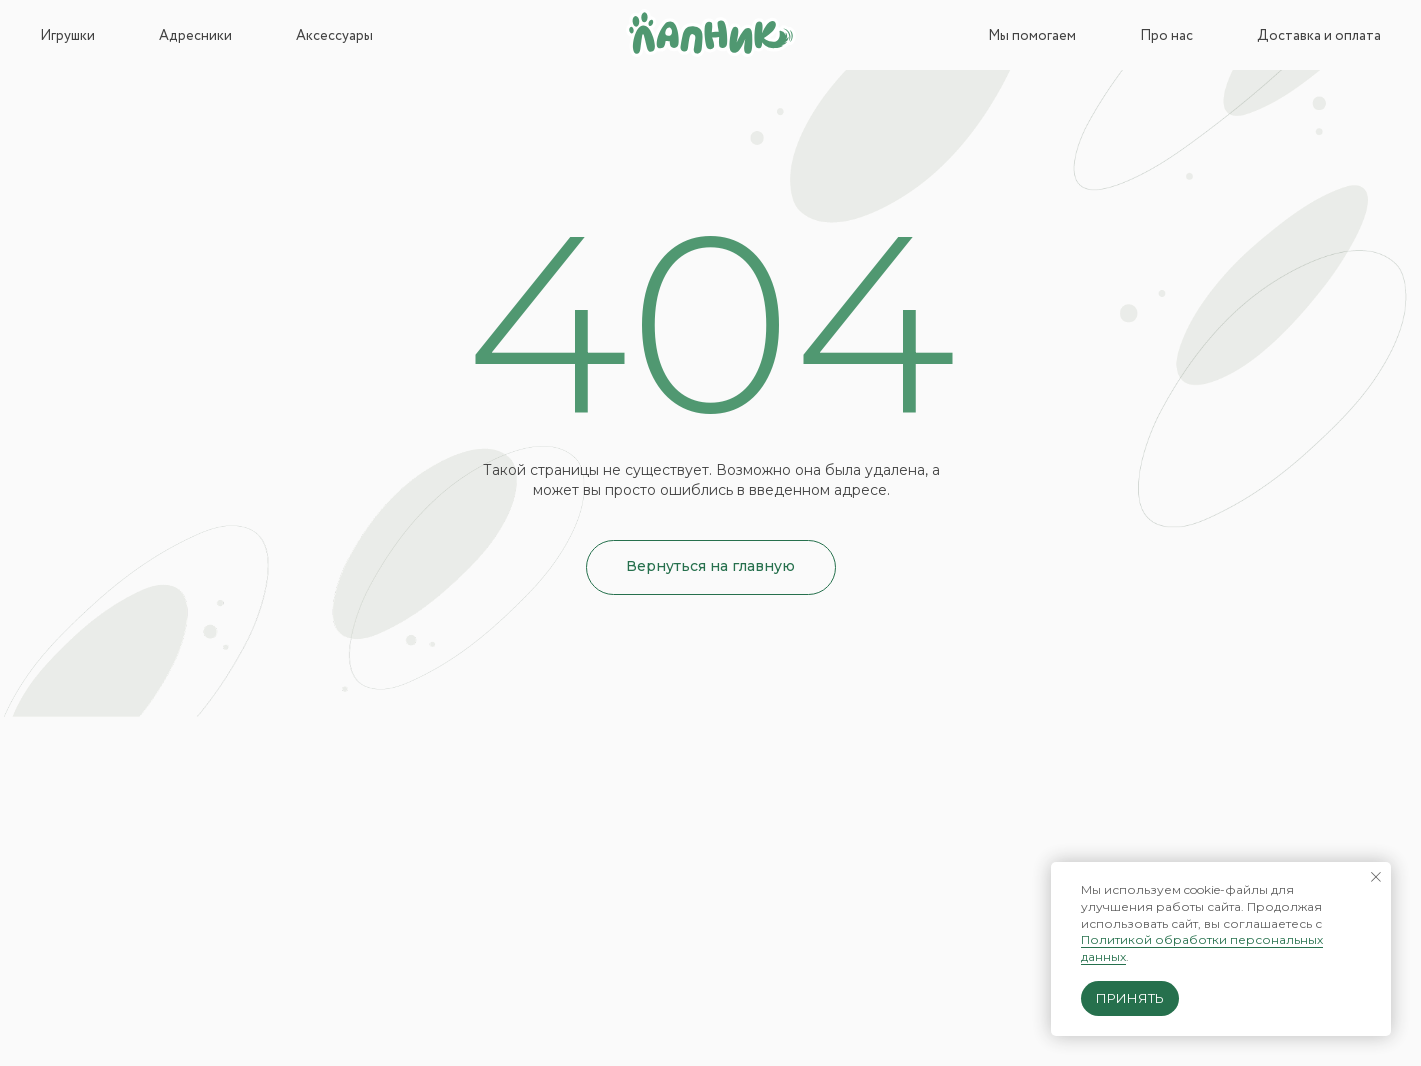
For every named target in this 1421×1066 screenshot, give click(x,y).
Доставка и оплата (1319, 36)
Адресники (195, 36)
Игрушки (67, 36)
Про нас (1166, 36)
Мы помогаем (1032, 36)
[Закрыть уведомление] (1376, 877)
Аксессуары (334, 36)
